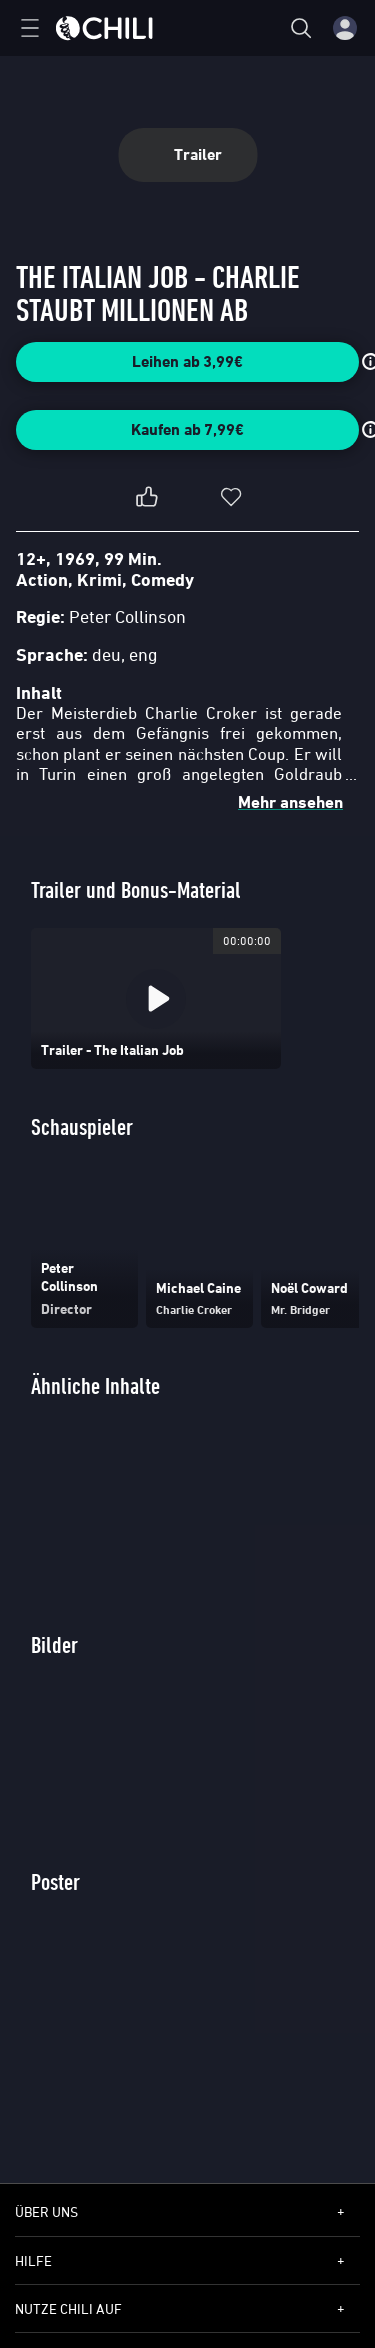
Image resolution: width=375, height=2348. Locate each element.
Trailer (187, 154)
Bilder (54, 1644)
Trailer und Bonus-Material (136, 889)
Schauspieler (82, 1126)
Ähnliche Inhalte (95, 1385)
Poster (55, 1881)
